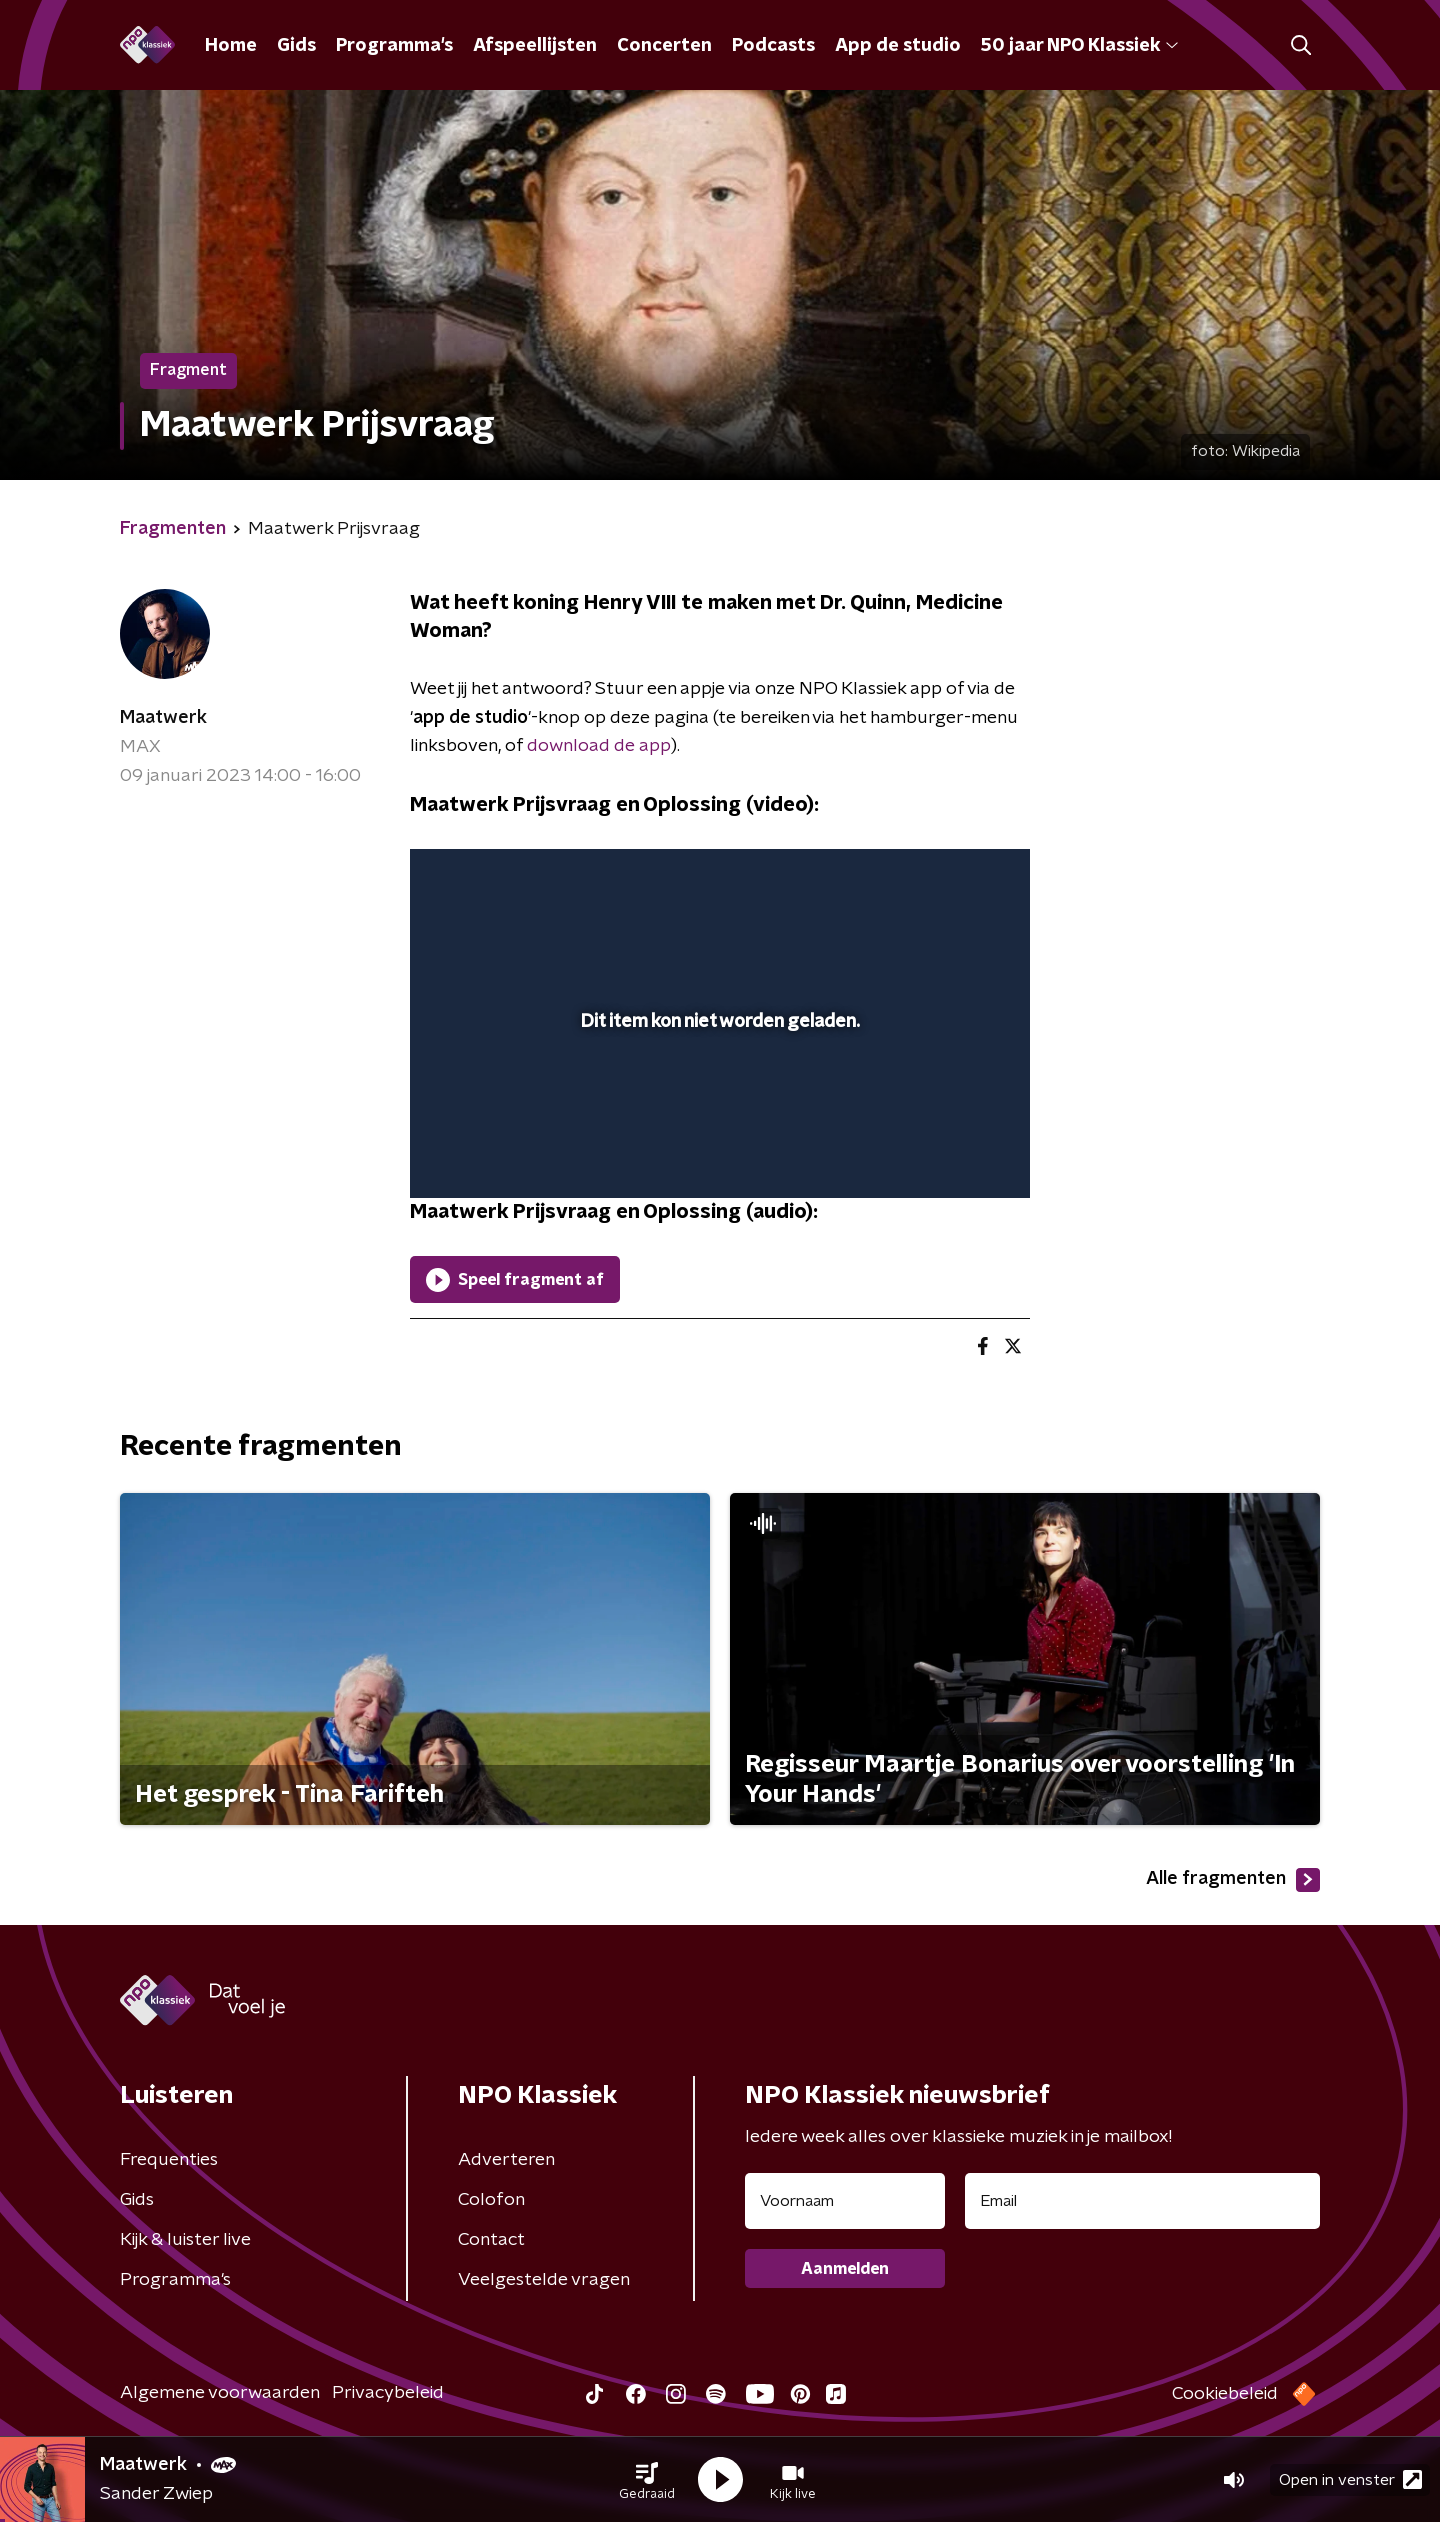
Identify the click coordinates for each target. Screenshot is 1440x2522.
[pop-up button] (940, 1154)
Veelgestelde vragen (544, 2280)
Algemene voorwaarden (220, 2393)
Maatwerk (163, 718)
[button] (647, 2480)
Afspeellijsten (535, 46)
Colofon (491, 2200)
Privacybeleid (388, 2393)
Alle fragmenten (1233, 1880)
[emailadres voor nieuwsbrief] (1142, 2201)
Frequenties (169, 2160)
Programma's (394, 46)
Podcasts (773, 46)
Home (231, 46)
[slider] (717, 1100)
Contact (491, 2240)
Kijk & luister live (185, 2240)
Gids (296, 46)
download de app (599, 746)
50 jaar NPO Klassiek (1079, 46)
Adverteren (506, 2160)
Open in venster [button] (1350, 2479)
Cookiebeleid (1225, 2394)
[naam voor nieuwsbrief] (845, 2201)
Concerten (664, 46)
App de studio (898, 46)
